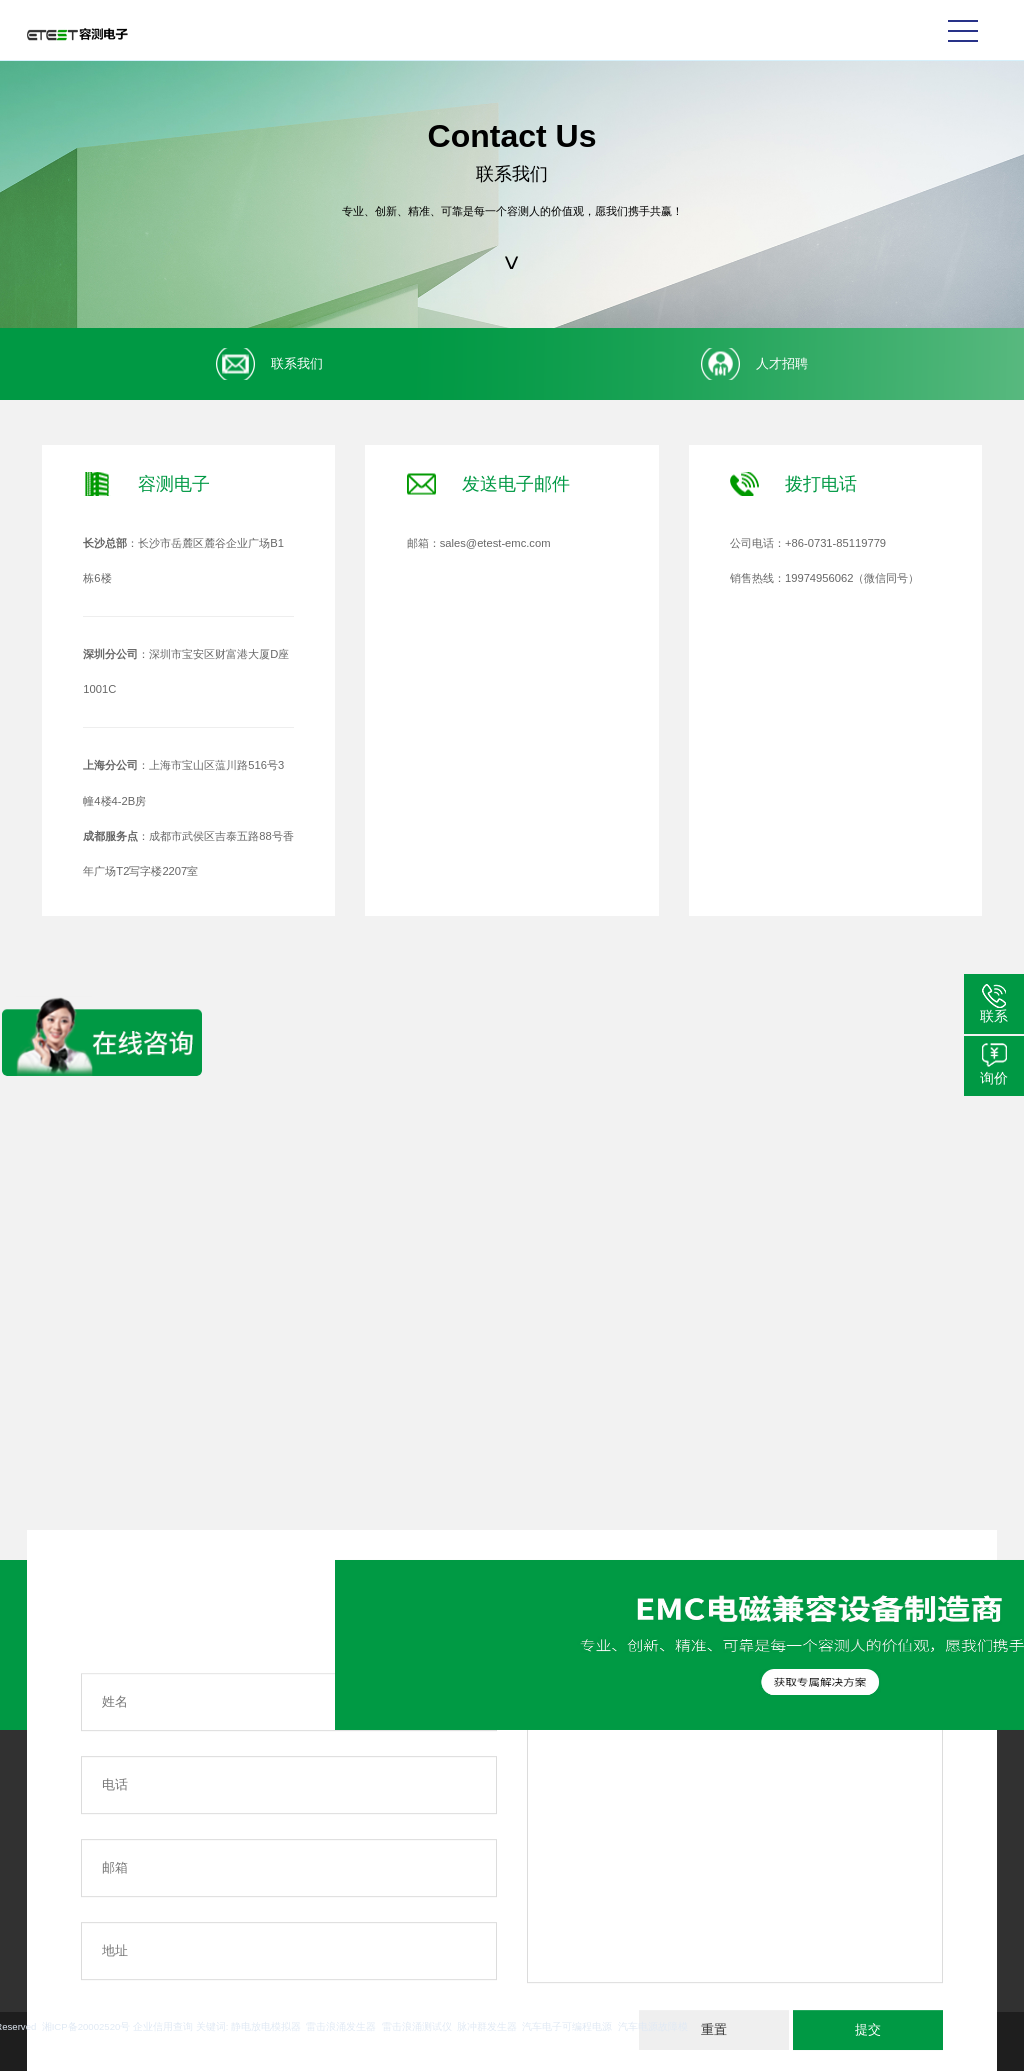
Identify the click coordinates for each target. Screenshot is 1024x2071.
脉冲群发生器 (221, 2026)
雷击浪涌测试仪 (151, 2026)
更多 (40, 1918)
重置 (714, 2029)
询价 (994, 1078)
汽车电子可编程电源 (302, 2026)
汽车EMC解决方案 (168, 1822)
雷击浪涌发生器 (76, 2026)
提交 (868, 2029)
